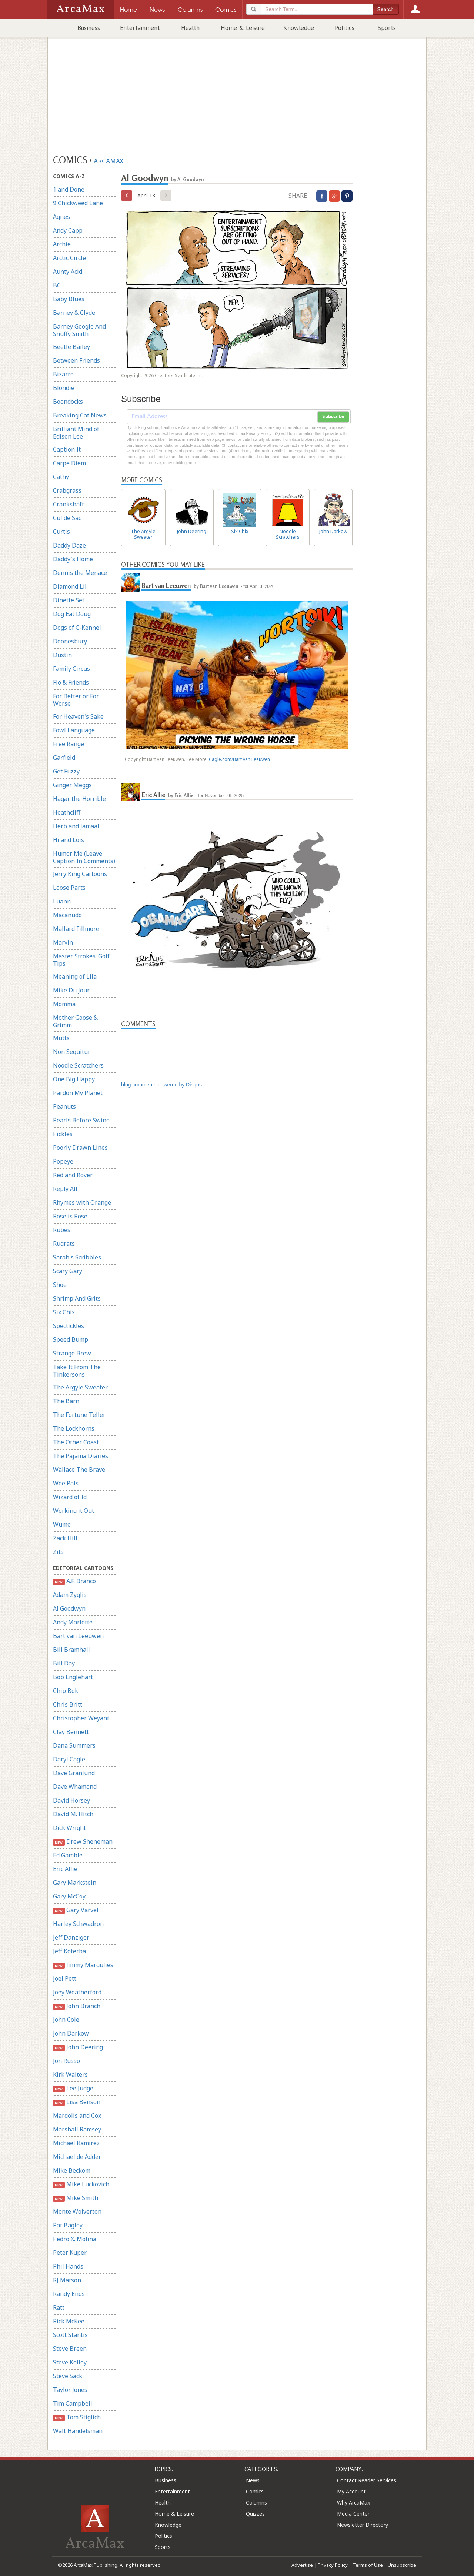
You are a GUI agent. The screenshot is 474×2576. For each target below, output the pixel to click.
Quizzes (255, 2513)
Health (190, 28)
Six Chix (64, 1312)
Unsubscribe (402, 2565)
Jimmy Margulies (83, 1965)
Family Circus (71, 669)
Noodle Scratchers (78, 1065)
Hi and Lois (68, 840)
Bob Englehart (73, 1677)
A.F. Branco (74, 1581)
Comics (255, 2491)
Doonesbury (70, 641)
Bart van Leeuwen (78, 1636)
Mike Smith (75, 2198)
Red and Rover (73, 1175)
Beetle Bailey (71, 347)
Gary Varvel (76, 1910)
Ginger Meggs (72, 785)
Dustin (62, 655)
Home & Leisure (243, 28)
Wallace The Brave (79, 1469)
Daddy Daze (69, 545)
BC (57, 285)
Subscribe (333, 416)
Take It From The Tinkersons (77, 1370)
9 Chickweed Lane (78, 203)
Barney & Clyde (74, 313)
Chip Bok (65, 1691)
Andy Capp (68, 230)
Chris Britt (67, 1704)
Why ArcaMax (353, 2502)
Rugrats (64, 1243)
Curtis (61, 531)
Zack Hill (65, 1538)
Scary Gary (67, 1271)
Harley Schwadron (78, 1924)
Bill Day (64, 1663)
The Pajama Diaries (80, 1456)
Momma (64, 1004)
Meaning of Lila (75, 976)
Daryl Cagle (69, 1759)
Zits (58, 1552)
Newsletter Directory (362, 2524)
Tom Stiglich (77, 2417)
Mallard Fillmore (76, 929)
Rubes (61, 1230)
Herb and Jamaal (76, 826)
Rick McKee (68, 2321)
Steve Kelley (70, 2362)
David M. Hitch (73, 1814)
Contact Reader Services (366, 2480)
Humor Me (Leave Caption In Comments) (84, 857)
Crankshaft (68, 504)
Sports (387, 28)
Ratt (58, 2307)
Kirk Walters (70, 2074)
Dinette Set (68, 600)
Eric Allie (65, 1869)
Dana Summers (74, 1745)
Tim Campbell (72, 2403)
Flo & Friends (71, 682)
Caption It (67, 449)
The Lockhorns (73, 1428)
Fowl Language (74, 730)
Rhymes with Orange (82, 1202)
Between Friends (76, 360)
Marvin (63, 942)
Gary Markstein (74, 1882)
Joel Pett (64, 1978)
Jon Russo (66, 2061)
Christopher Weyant (81, 1718)
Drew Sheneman (83, 1841)
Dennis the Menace (80, 573)
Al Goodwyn (69, 1608)
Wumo (62, 1524)
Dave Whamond (75, 1787)
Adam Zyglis (70, 1595)
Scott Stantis (70, 2335)
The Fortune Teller (79, 1415)
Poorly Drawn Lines (80, 1148)
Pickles (63, 1134)
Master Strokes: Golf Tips (81, 960)
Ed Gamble (68, 1855)
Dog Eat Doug (72, 614)
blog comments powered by (161, 1085)
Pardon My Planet (78, 1093)
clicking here (184, 462)
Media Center (353, 2513)
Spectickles (68, 1326)
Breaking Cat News (80, 415)
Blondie (63, 388)
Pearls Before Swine (81, 1120)
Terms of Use (368, 2565)
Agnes (61, 217)
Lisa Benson (76, 2102)
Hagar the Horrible (79, 799)
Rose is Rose (70, 1216)
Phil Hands (68, 2266)
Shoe (60, 1285)
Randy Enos (69, 2294)
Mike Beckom (71, 2170)
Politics (344, 28)
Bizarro (63, 374)
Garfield (64, 757)
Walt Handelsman (78, 2431)
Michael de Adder (77, 2157)
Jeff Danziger (71, 1937)
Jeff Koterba (69, 1951)
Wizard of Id (70, 1497)
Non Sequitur (71, 1052)
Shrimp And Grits (77, 1298)
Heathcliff (66, 812)
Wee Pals (66, 1483)
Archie (62, 244)
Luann (62, 901)
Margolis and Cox (77, 2115)
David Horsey (71, 1800)
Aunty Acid (67, 271)
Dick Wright (69, 1828)
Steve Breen (70, 2348)
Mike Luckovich (81, 2184)
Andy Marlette (73, 1622)
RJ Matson (67, 2280)
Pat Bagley (68, 2225)
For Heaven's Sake (78, 716)
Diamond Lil (70, 586)
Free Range (68, 744)
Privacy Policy (333, 2565)
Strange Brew (72, 1353)
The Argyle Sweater (80, 1387)
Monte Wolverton (77, 2211)
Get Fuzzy (66, 771)
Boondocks (68, 401)
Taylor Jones (70, 2390)
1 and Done (68, 189)
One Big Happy (74, 1079)
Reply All (65, 1189)
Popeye (63, 1161)
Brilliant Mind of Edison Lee (76, 432)
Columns (256, 2502)
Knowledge (298, 28)
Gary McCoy (69, 1896)
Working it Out (73, 1511)
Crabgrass (67, 490)
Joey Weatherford (77, 1992)
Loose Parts (69, 887)
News (253, 2480)
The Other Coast (76, 1442)
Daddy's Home (73, 559)
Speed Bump (70, 1339)
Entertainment (140, 28)
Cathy (61, 477)
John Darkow (71, 2033)
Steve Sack (67, 2376)
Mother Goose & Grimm (75, 1021)
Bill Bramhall (71, 1649)
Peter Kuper (70, 2253)
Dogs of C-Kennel (77, 627)
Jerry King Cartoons (80, 874)
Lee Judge (73, 2088)
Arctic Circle (69, 258)
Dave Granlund (74, 1773)
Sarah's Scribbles (77, 1257)
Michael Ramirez (76, 2143)
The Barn (66, 1401)
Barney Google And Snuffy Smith (79, 330)
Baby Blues (68, 299)
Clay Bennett (71, 1732)
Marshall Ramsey (77, 2129)
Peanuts (64, 1106)
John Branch (76, 2006)
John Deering (78, 2047)
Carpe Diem (69, 463)
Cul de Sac (67, 518)
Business (88, 28)
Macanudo (67, 915)
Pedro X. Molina (74, 2239)
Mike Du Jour (71, 990)
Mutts (61, 1038)
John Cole (66, 2020)
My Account (351, 2491)
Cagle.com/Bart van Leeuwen (239, 759)
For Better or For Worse (76, 700)
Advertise (302, 2565)
